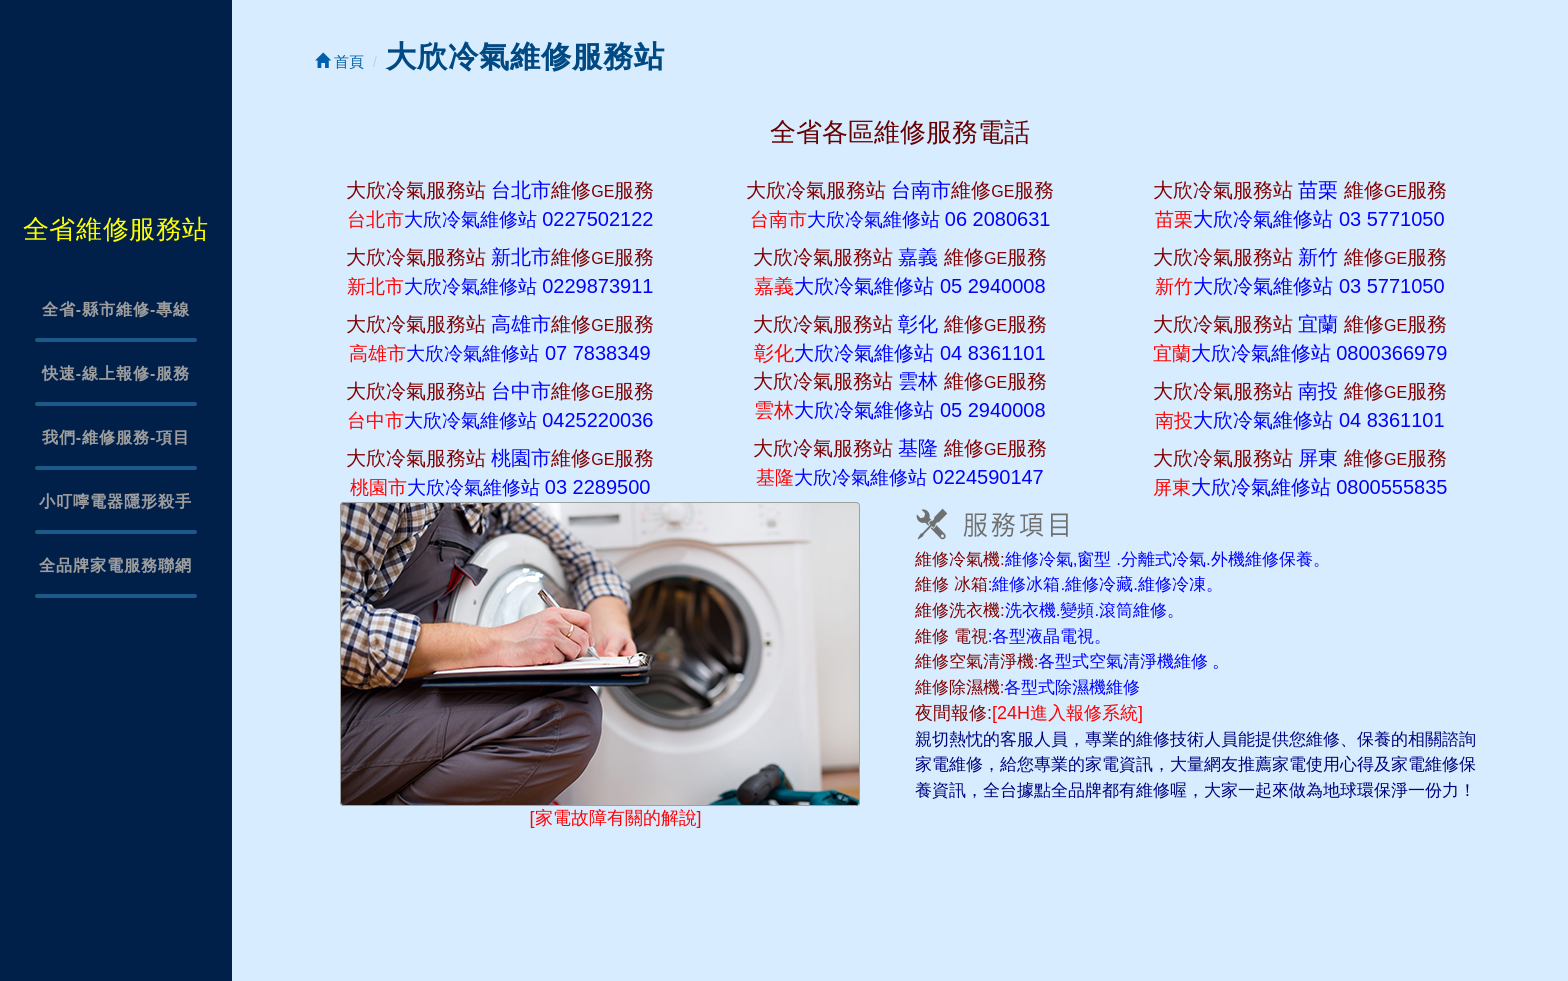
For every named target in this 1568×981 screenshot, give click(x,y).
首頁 (339, 61)
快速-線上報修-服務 (116, 373)
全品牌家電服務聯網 (115, 565)
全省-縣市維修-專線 (116, 309)
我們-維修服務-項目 (116, 437)
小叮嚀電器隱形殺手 (115, 501)
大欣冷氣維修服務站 (525, 56)
